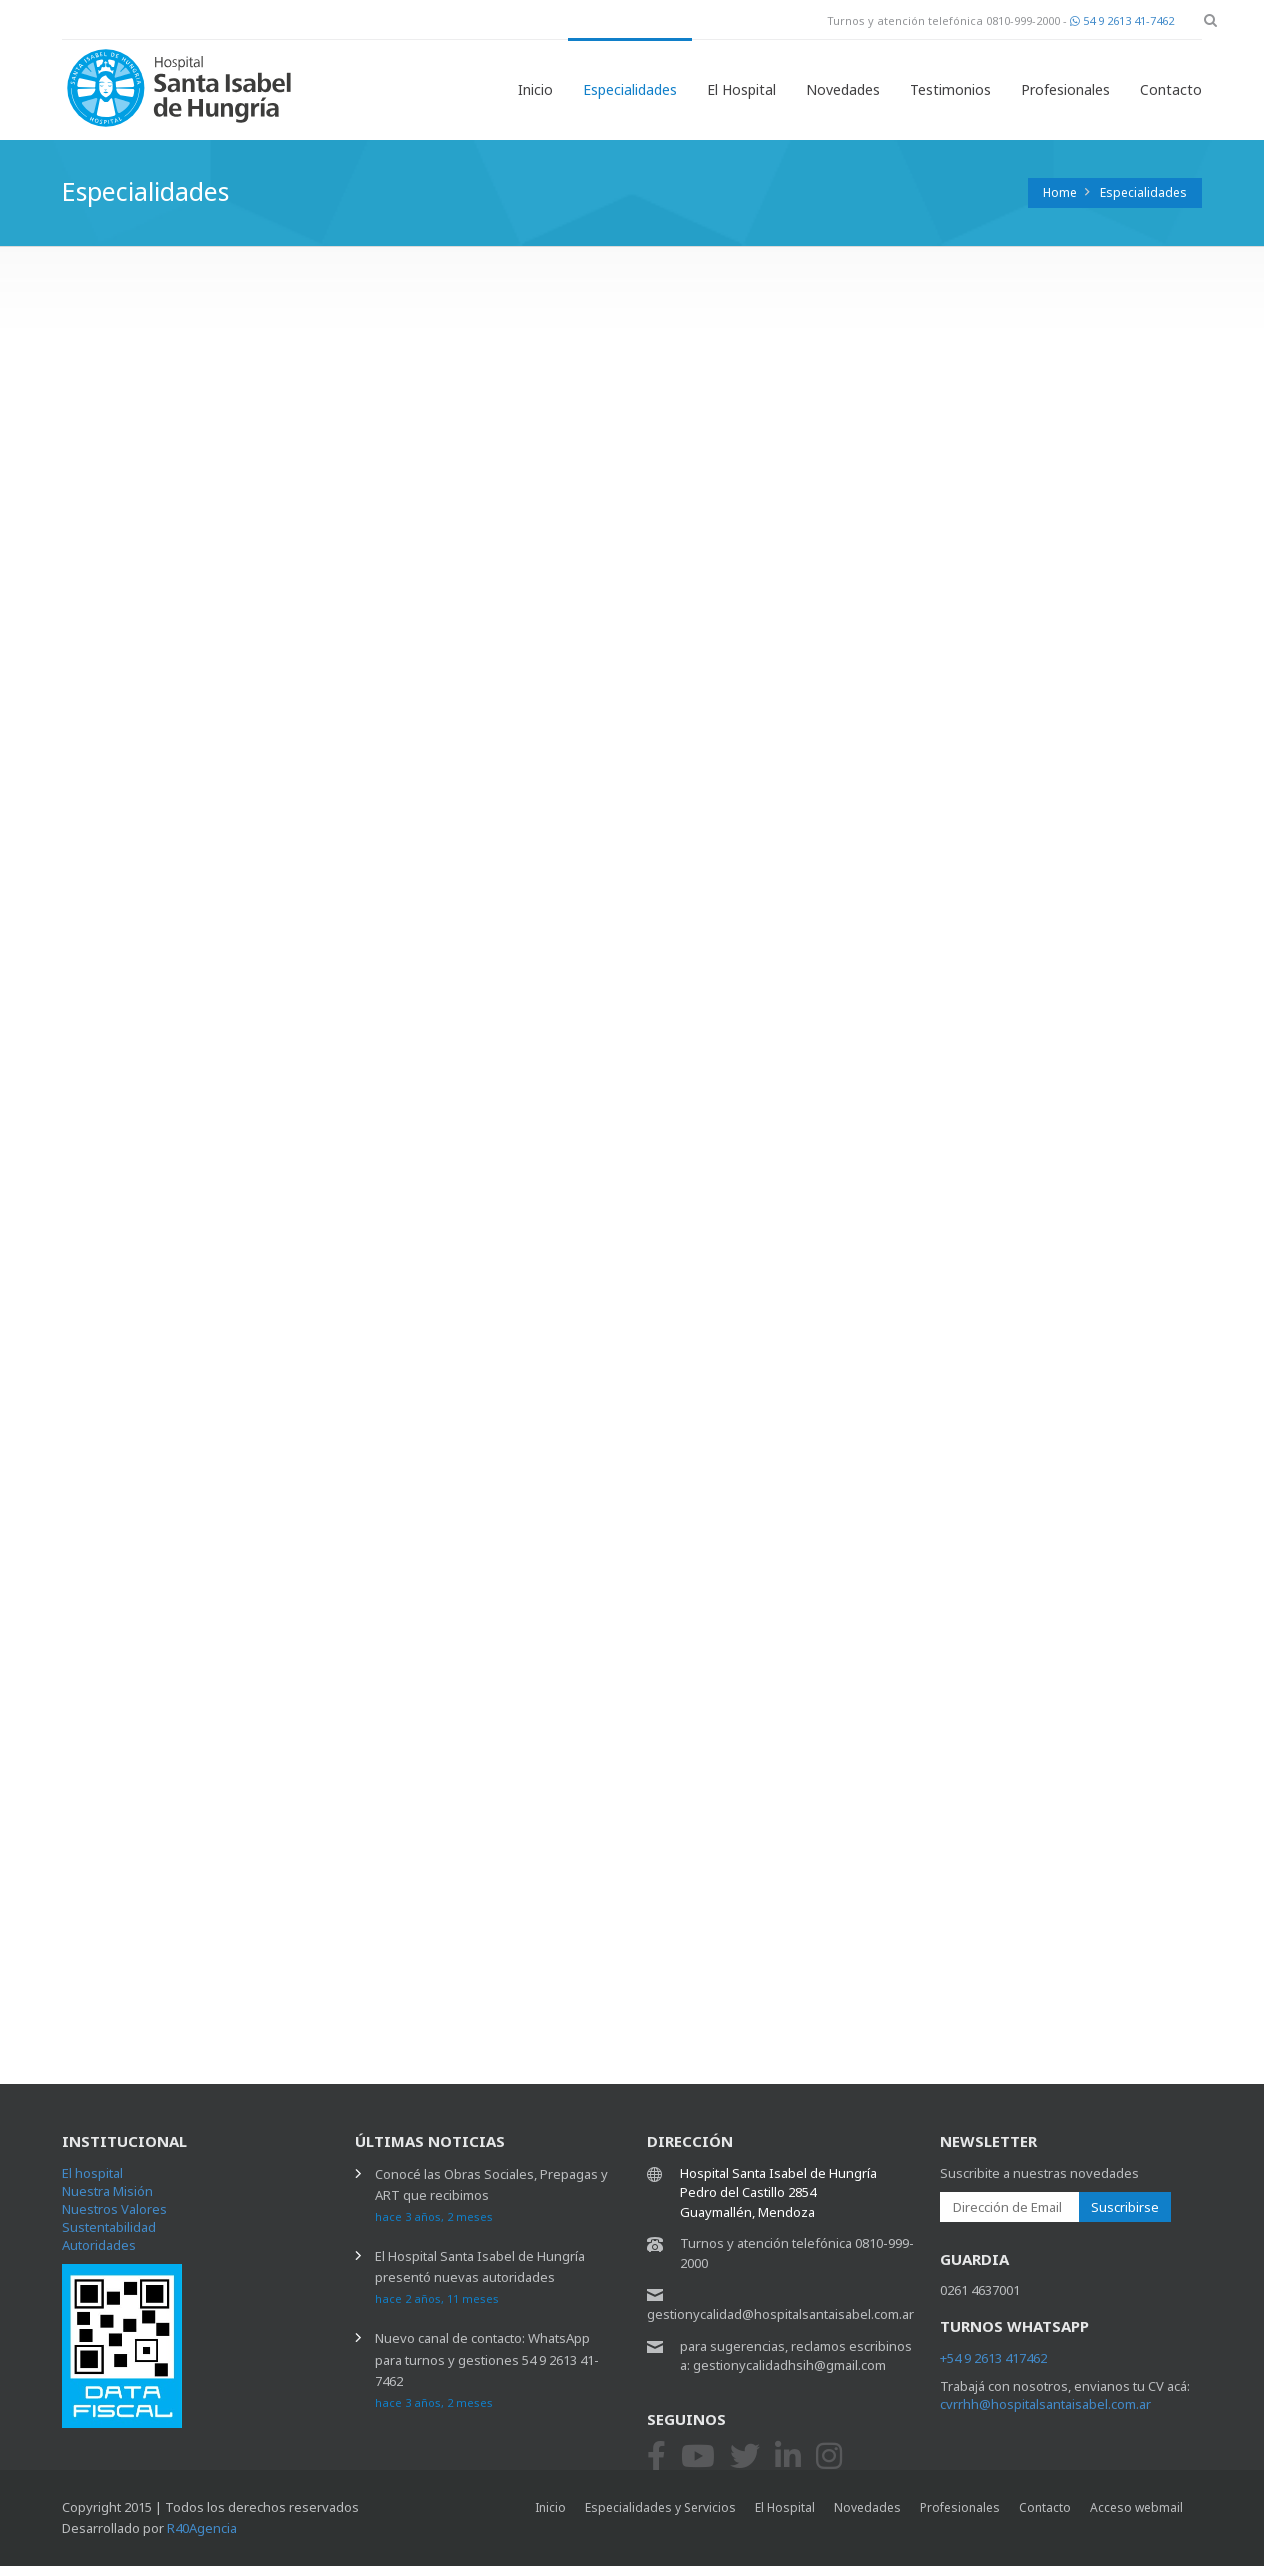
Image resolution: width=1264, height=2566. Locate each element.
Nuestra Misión (107, 2191)
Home (1060, 192)
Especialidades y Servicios (660, 2507)
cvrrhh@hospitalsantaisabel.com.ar (1045, 2404)
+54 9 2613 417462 (993, 2358)
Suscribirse (1125, 2207)
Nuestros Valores (114, 2209)
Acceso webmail (1136, 2507)
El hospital (92, 2173)
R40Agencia (202, 2528)
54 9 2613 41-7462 (1122, 20)
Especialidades (630, 89)
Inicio (535, 89)
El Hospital (741, 89)
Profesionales (1065, 89)
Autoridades (99, 2245)
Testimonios (950, 89)
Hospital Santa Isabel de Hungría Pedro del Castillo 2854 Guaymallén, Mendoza (778, 2192)
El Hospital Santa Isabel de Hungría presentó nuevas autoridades (480, 2276)
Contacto (1171, 89)
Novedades (843, 89)
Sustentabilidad (109, 2227)
